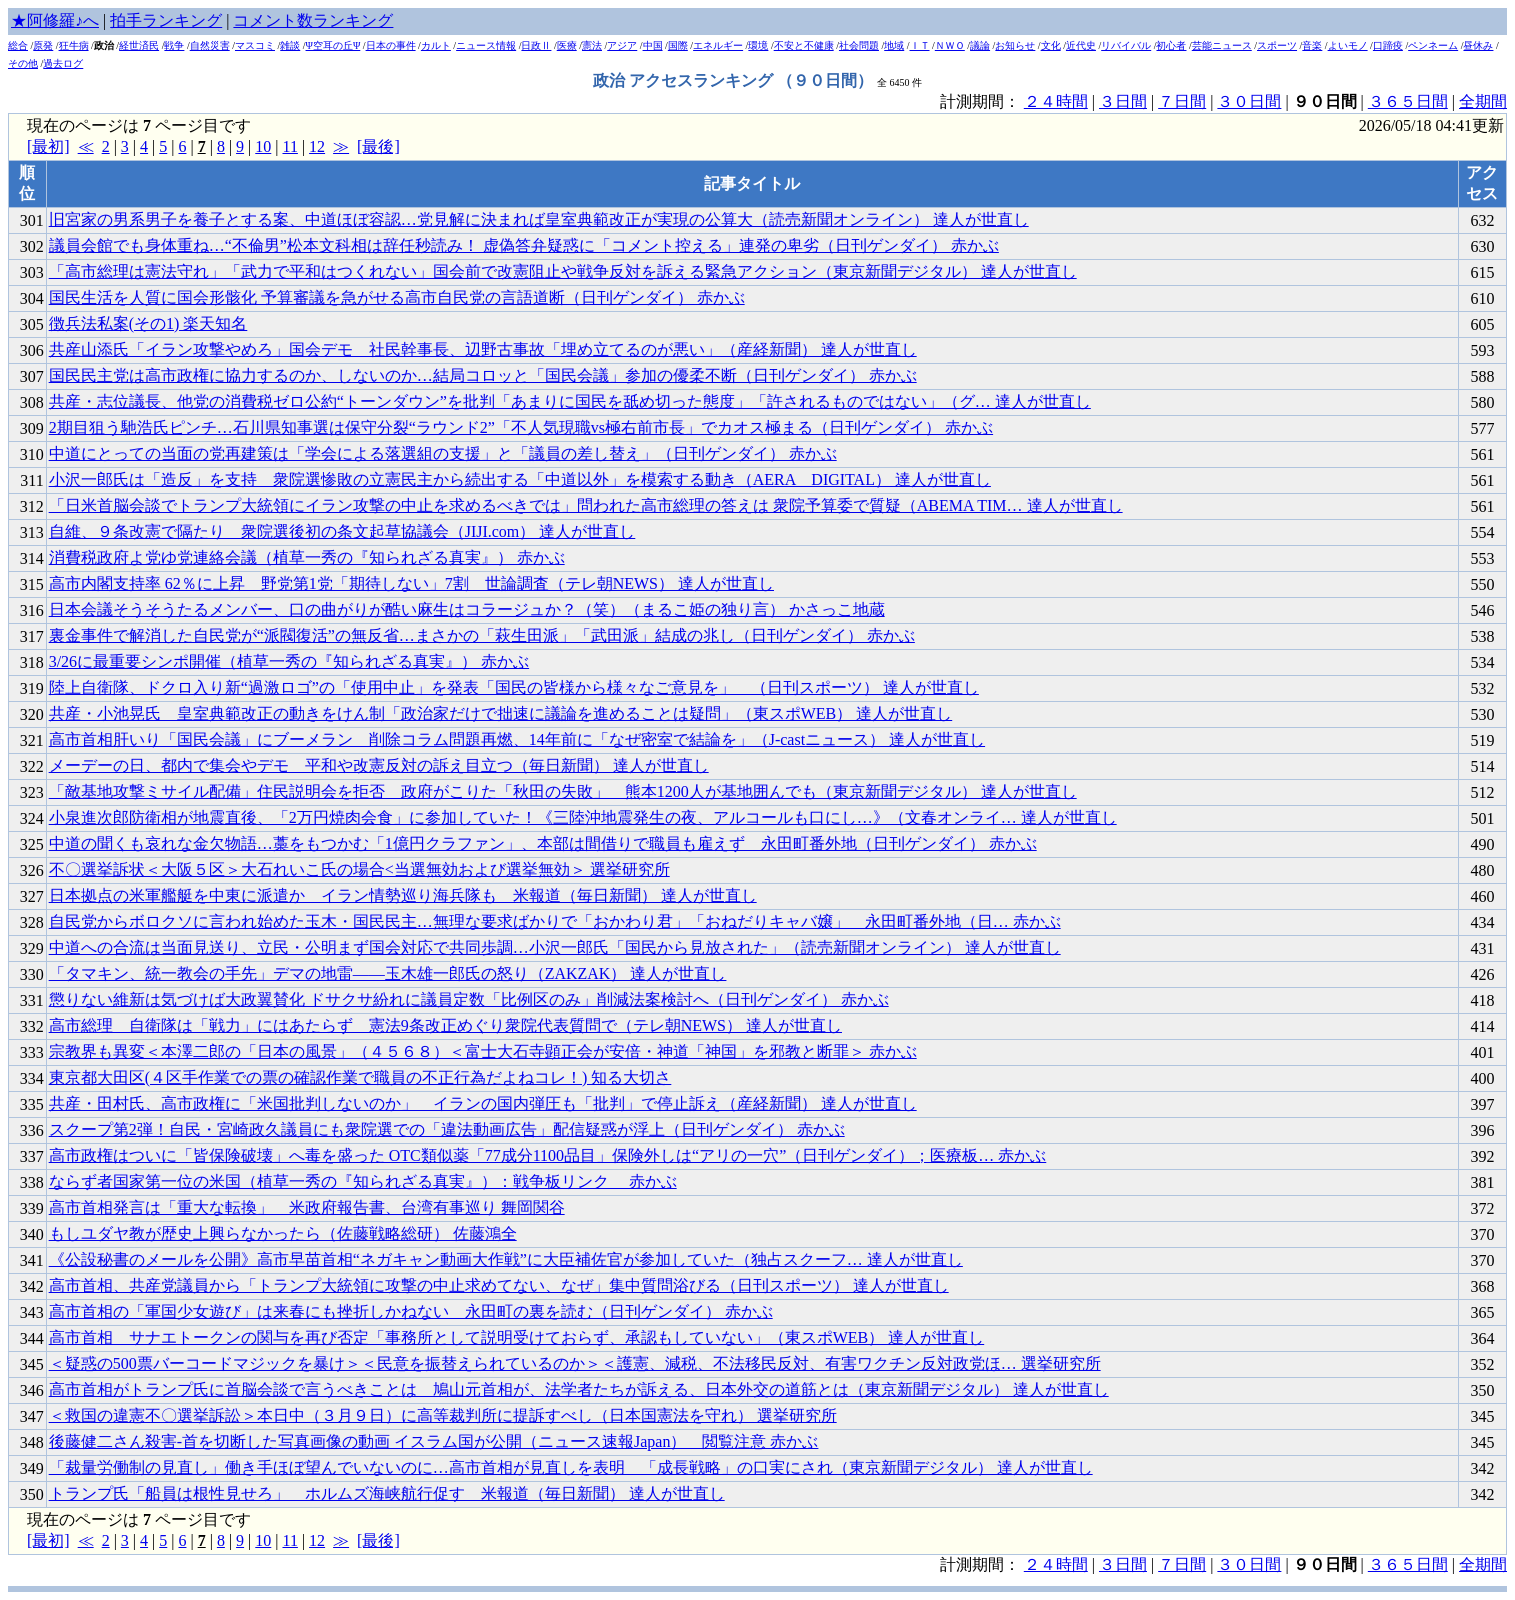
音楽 (1312, 45)
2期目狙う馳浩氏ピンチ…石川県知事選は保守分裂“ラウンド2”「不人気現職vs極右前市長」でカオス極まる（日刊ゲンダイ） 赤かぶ (521, 427)
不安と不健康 (804, 45)
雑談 (290, 45)
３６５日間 (1408, 101)
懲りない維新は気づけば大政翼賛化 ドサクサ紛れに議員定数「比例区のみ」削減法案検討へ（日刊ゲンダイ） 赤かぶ (469, 999)
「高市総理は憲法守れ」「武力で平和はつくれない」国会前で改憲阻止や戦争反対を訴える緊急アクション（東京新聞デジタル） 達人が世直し (563, 271)
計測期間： (982, 1564)
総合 (18, 45)
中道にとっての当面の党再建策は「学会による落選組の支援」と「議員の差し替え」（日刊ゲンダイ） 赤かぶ (443, 453)
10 (263, 146)
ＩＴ (920, 45)
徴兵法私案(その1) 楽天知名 (148, 323)
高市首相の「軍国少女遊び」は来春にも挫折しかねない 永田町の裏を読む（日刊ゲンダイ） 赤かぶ (411, 1311)
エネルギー (718, 45)
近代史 (1081, 45)
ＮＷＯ (950, 45)
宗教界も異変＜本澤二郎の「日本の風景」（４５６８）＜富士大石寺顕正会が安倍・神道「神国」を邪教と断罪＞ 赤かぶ (483, 1051)
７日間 (1182, 101)
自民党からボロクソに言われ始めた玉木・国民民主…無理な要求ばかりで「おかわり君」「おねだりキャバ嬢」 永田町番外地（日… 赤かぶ (555, 921)
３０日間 (1249, 101)
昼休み (1478, 45)
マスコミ (255, 45)
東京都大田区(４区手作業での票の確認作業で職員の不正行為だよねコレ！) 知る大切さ (360, 1077)
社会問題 (859, 45)
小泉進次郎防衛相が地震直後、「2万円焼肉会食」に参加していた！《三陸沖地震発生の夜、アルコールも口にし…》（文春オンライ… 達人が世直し (583, 817)
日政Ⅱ (536, 45)
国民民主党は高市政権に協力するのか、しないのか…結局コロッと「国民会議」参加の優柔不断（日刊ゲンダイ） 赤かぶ (483, 375)
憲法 (592, 45)
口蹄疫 (1388, 45)
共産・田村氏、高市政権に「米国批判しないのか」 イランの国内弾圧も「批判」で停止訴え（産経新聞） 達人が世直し (483, 1103)
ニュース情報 (486, 45)
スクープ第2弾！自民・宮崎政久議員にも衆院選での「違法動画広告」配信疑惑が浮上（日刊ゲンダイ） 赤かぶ (447, 1129)
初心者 (1171, 45)
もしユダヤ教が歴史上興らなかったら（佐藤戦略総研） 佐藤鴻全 (283, 1233)
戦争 (174, 45)
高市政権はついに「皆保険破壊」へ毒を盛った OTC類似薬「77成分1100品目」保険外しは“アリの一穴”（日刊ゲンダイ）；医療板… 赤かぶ (548, 1155)
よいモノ (1348, 45)
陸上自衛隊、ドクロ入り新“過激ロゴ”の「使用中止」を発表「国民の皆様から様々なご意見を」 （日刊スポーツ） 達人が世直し (514, 687)
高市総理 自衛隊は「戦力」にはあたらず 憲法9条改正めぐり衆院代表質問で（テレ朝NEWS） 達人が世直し (445, 1025)
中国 (653, 45)
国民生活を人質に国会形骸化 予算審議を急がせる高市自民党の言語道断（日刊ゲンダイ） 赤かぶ (397, 297)
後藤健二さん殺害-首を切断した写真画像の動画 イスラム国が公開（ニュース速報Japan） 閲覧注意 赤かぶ (434, 1441)
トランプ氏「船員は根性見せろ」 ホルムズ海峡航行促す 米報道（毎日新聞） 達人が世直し (387, 1493)
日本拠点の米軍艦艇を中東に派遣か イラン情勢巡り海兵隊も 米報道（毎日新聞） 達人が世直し (403, 895)
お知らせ (1015, 45)
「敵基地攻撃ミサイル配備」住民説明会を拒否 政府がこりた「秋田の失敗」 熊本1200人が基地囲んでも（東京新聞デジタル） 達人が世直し (563, 791)
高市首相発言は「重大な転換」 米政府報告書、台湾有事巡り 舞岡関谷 (307, 1207)
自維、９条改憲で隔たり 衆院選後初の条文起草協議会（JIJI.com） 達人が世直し (342, 531)
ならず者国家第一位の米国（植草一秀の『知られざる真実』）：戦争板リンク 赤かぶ (363, 1181)
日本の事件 (391, 45)
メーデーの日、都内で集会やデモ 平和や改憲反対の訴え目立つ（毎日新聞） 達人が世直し (379, 765)
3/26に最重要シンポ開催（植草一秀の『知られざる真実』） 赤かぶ (289, 661)
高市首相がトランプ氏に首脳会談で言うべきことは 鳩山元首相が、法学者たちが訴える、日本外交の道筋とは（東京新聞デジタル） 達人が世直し (579, 1389)
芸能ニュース (1222, 45)
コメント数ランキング (313, 20)
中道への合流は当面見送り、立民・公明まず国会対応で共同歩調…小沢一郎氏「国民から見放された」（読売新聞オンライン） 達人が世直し (555, 947)
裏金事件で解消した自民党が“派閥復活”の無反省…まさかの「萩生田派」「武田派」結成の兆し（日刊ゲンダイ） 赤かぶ (482, 635)
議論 (980, 45)
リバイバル (1126, 45)
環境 (758, 45)
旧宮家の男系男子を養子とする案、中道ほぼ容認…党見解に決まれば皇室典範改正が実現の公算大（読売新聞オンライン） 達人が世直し (539, 219)
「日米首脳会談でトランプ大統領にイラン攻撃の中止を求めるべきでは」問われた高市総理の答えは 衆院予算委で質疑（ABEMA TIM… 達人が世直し (586, 505)
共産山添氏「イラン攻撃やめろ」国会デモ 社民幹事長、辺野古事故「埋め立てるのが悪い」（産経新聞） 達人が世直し (483, 349)
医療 (567, 45)
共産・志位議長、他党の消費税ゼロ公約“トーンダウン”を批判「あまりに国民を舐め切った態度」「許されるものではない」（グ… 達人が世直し (570, 401)
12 (317, 146)
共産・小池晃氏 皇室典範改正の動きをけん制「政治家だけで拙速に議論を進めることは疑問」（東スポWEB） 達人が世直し (501, 713)
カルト (436, 45)
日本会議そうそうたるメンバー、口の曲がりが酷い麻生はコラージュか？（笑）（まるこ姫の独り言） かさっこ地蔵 (467, 609)
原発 (43, 45)
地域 (894, 45)
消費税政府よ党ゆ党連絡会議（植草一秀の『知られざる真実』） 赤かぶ (307, 557)
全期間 (1483, 101)
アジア (622, 45)
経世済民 (139, 45)
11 (289, 146)
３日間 (1123, 101)
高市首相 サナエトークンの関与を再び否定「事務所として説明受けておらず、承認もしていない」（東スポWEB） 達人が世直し (517, 1337)
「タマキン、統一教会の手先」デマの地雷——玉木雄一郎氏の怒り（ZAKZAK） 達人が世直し (388, 973)
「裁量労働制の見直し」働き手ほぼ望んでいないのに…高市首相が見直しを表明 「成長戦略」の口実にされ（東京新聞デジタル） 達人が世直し (571, 1467)
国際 (678, 45)
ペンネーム (1433, 45)
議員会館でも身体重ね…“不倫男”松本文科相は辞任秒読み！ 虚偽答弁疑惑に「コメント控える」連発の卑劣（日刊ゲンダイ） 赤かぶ (524, 245)
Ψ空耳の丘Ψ (333, 45)
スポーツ (1277, 45)
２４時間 (1056, 101)
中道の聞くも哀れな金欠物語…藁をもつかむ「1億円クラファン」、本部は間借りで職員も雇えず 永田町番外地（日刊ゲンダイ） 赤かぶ (543, 843)
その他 (23, 63)
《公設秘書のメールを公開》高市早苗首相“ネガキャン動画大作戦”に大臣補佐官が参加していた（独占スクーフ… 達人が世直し (506, 1259)
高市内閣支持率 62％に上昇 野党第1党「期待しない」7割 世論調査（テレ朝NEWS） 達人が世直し (411, 583)
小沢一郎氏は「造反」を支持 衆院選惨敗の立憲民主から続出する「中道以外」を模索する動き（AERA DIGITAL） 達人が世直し (520, 479)
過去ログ (63, 63)
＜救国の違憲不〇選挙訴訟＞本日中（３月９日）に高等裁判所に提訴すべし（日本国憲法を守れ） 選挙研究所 (443, 1415)
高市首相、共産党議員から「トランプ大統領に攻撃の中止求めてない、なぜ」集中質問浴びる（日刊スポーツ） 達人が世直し (499, 1285)
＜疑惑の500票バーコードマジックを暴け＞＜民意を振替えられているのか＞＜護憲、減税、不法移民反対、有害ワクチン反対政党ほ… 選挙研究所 (575, 1363)
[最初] (48, 146)
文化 (1051, 45)
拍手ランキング (166, 20)
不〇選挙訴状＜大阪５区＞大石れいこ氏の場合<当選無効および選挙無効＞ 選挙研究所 (359, 869)
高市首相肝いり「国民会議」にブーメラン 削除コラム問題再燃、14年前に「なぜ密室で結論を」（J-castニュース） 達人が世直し (517, 739)
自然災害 (210, 45)
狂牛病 (74, 45)
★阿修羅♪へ (55, 20)
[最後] (378, 146)
